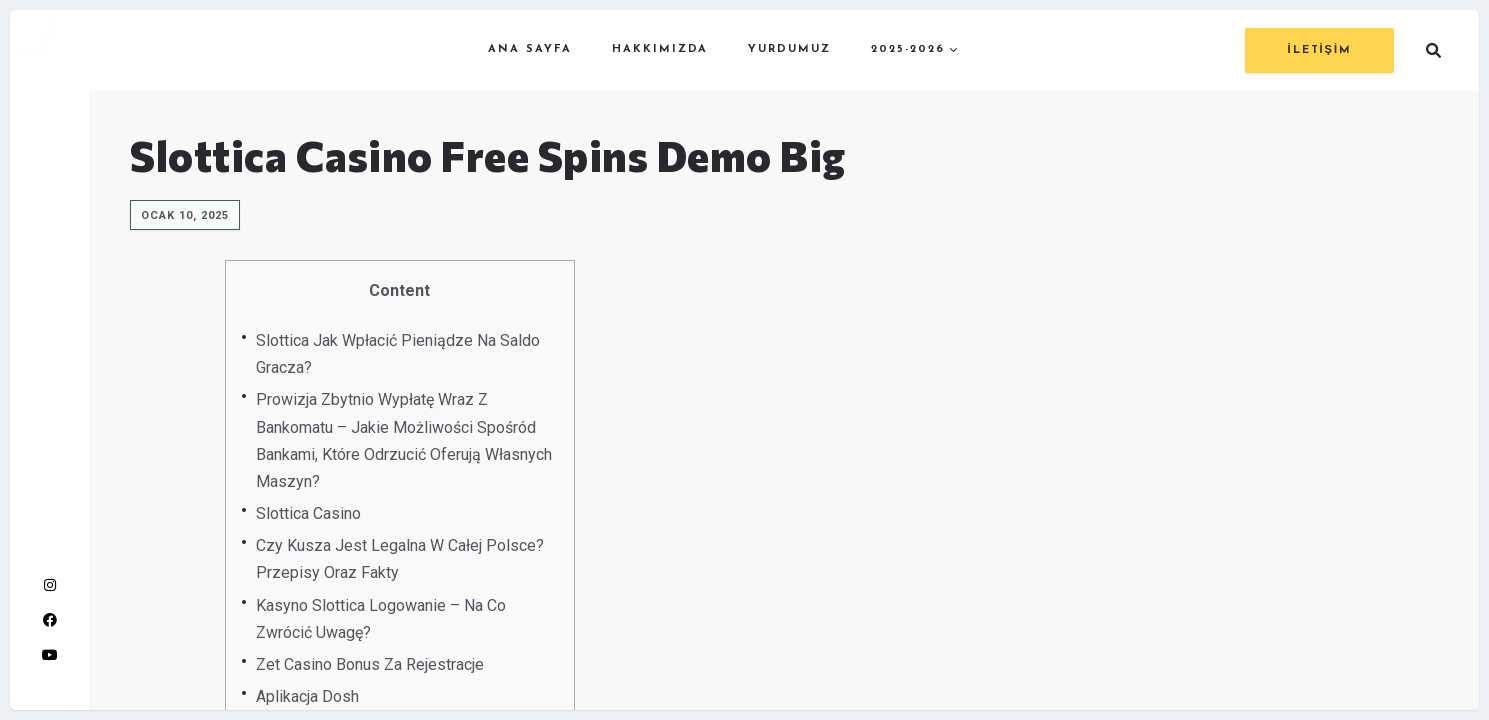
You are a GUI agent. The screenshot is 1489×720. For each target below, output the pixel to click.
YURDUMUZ (789, 49)
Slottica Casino (308, 513)
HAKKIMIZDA (660, 49)
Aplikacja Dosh (307, 696)
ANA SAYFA (530, 49)
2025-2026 (908, 49)
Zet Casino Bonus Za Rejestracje (370, 664)
